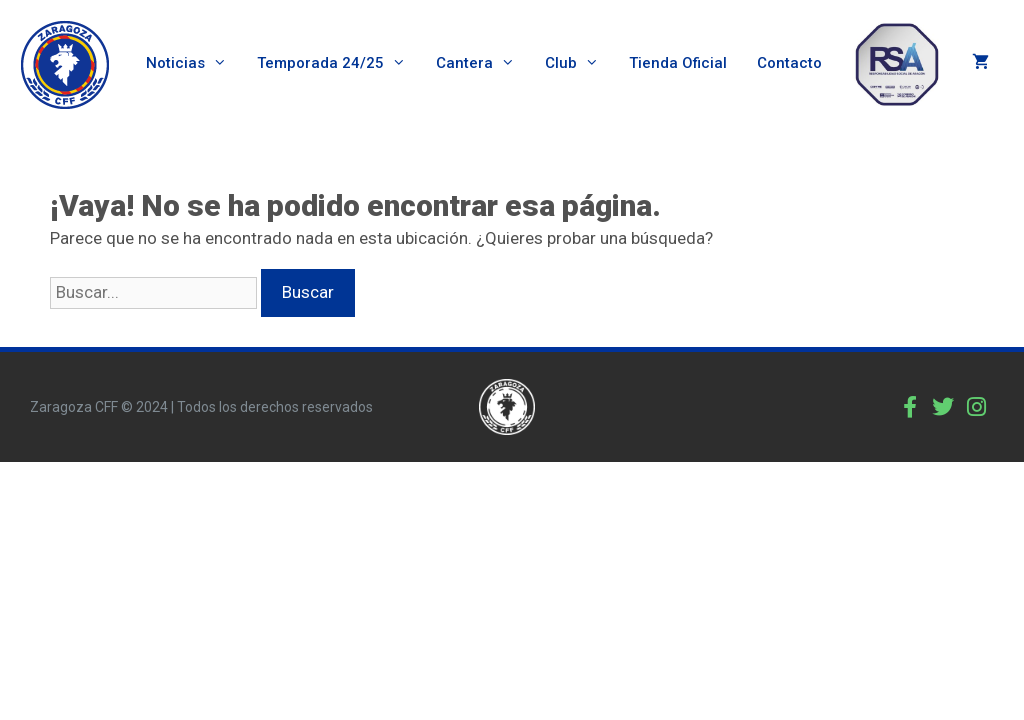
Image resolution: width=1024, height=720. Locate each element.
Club (579, 63)
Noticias (194, 63)
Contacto (789, 63)
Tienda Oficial (678, 63)
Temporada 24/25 (339, 63)
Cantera (483, 63)
